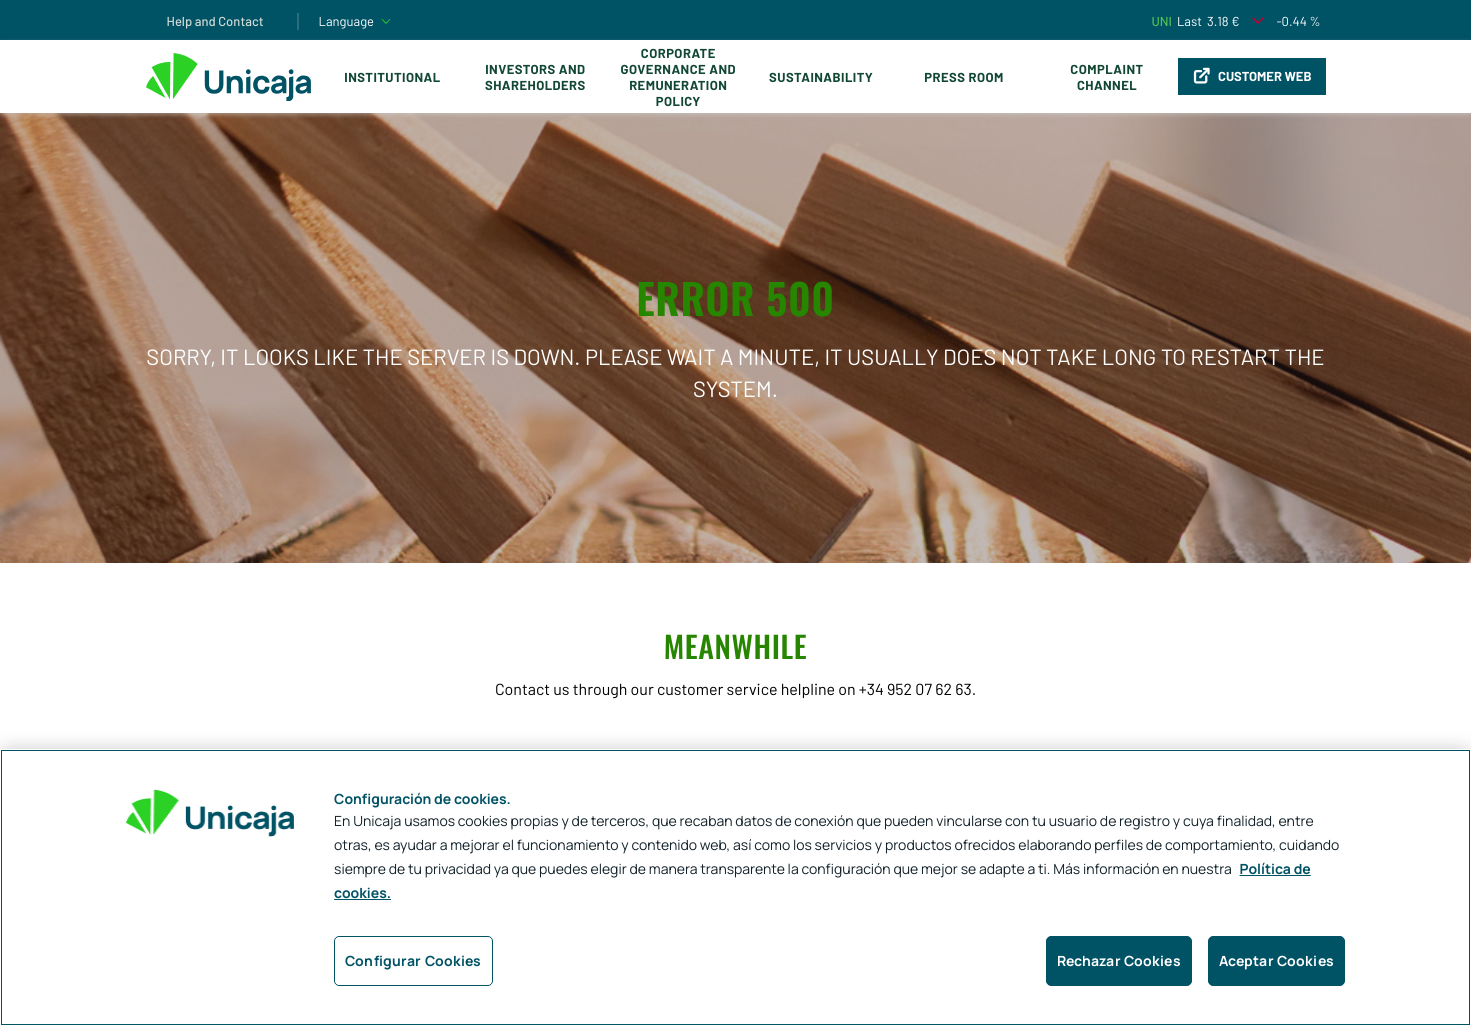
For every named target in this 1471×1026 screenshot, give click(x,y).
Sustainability (821, 77)
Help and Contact (215, 21)
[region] (735, 887)
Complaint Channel (1106, 77)
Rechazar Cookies (1119, 960)
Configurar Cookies (413, 960)
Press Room (963, 77)
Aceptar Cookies (1276, 960)
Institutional (392, 77)
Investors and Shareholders (535, 77)
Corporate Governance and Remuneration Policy (678, 77)
